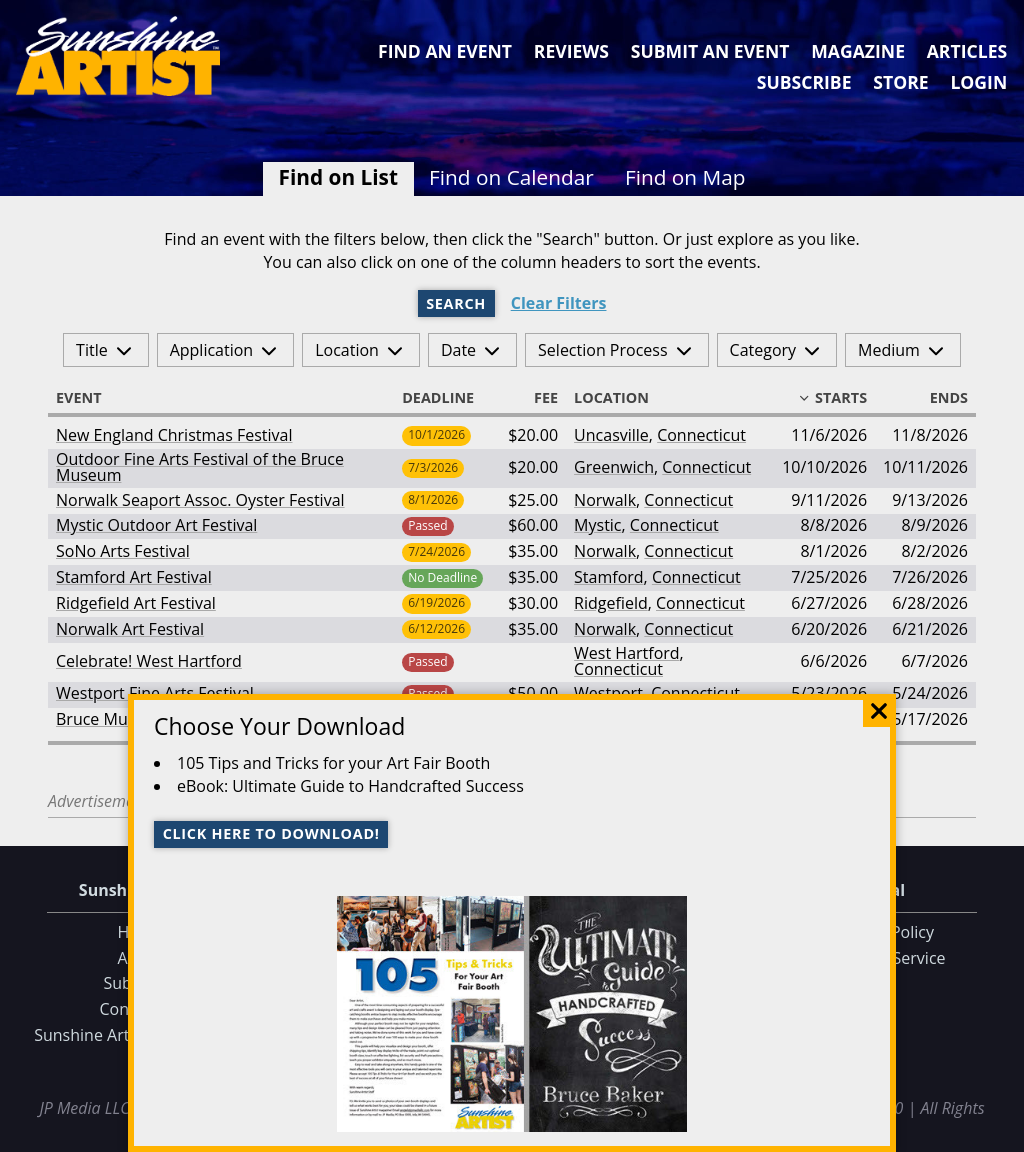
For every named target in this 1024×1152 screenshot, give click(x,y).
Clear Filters (559, 303)
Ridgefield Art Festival (136, 603)
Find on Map (685, 177)
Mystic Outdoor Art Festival (156, 525)
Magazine (858, 51)
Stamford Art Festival (134, 577)
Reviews (571, 51)
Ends (940, 398)
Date (458, 350)
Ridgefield (611, 603)
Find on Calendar (511, 177)
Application (212, 350)
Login (978, 82)
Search (456, 303)
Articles (967, 51)
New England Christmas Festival (174, 435)
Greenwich (614, 467)
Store (900, 82)
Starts (832, 398)
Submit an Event (710, 51)
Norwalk (605, 500)
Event (88, 398)
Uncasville (611, 435)
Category (763, 350)
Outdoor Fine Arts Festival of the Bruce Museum (200, 467)
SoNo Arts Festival (123, 551)
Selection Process (602, 350)
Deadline (447, 398)
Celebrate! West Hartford (149, 661)
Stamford (609, 577)
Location (347, 350)
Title (92, 350)
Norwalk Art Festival (130, 629)
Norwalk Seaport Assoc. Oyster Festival (200, 500)
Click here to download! (271, 833)
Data (1000, 1133)
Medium (889, 350)
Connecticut (701, 435)
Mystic (597, 525)
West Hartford (627, 653)
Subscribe (804, 82)
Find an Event (445, 51)
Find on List (338, 177)
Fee (537, 398)
